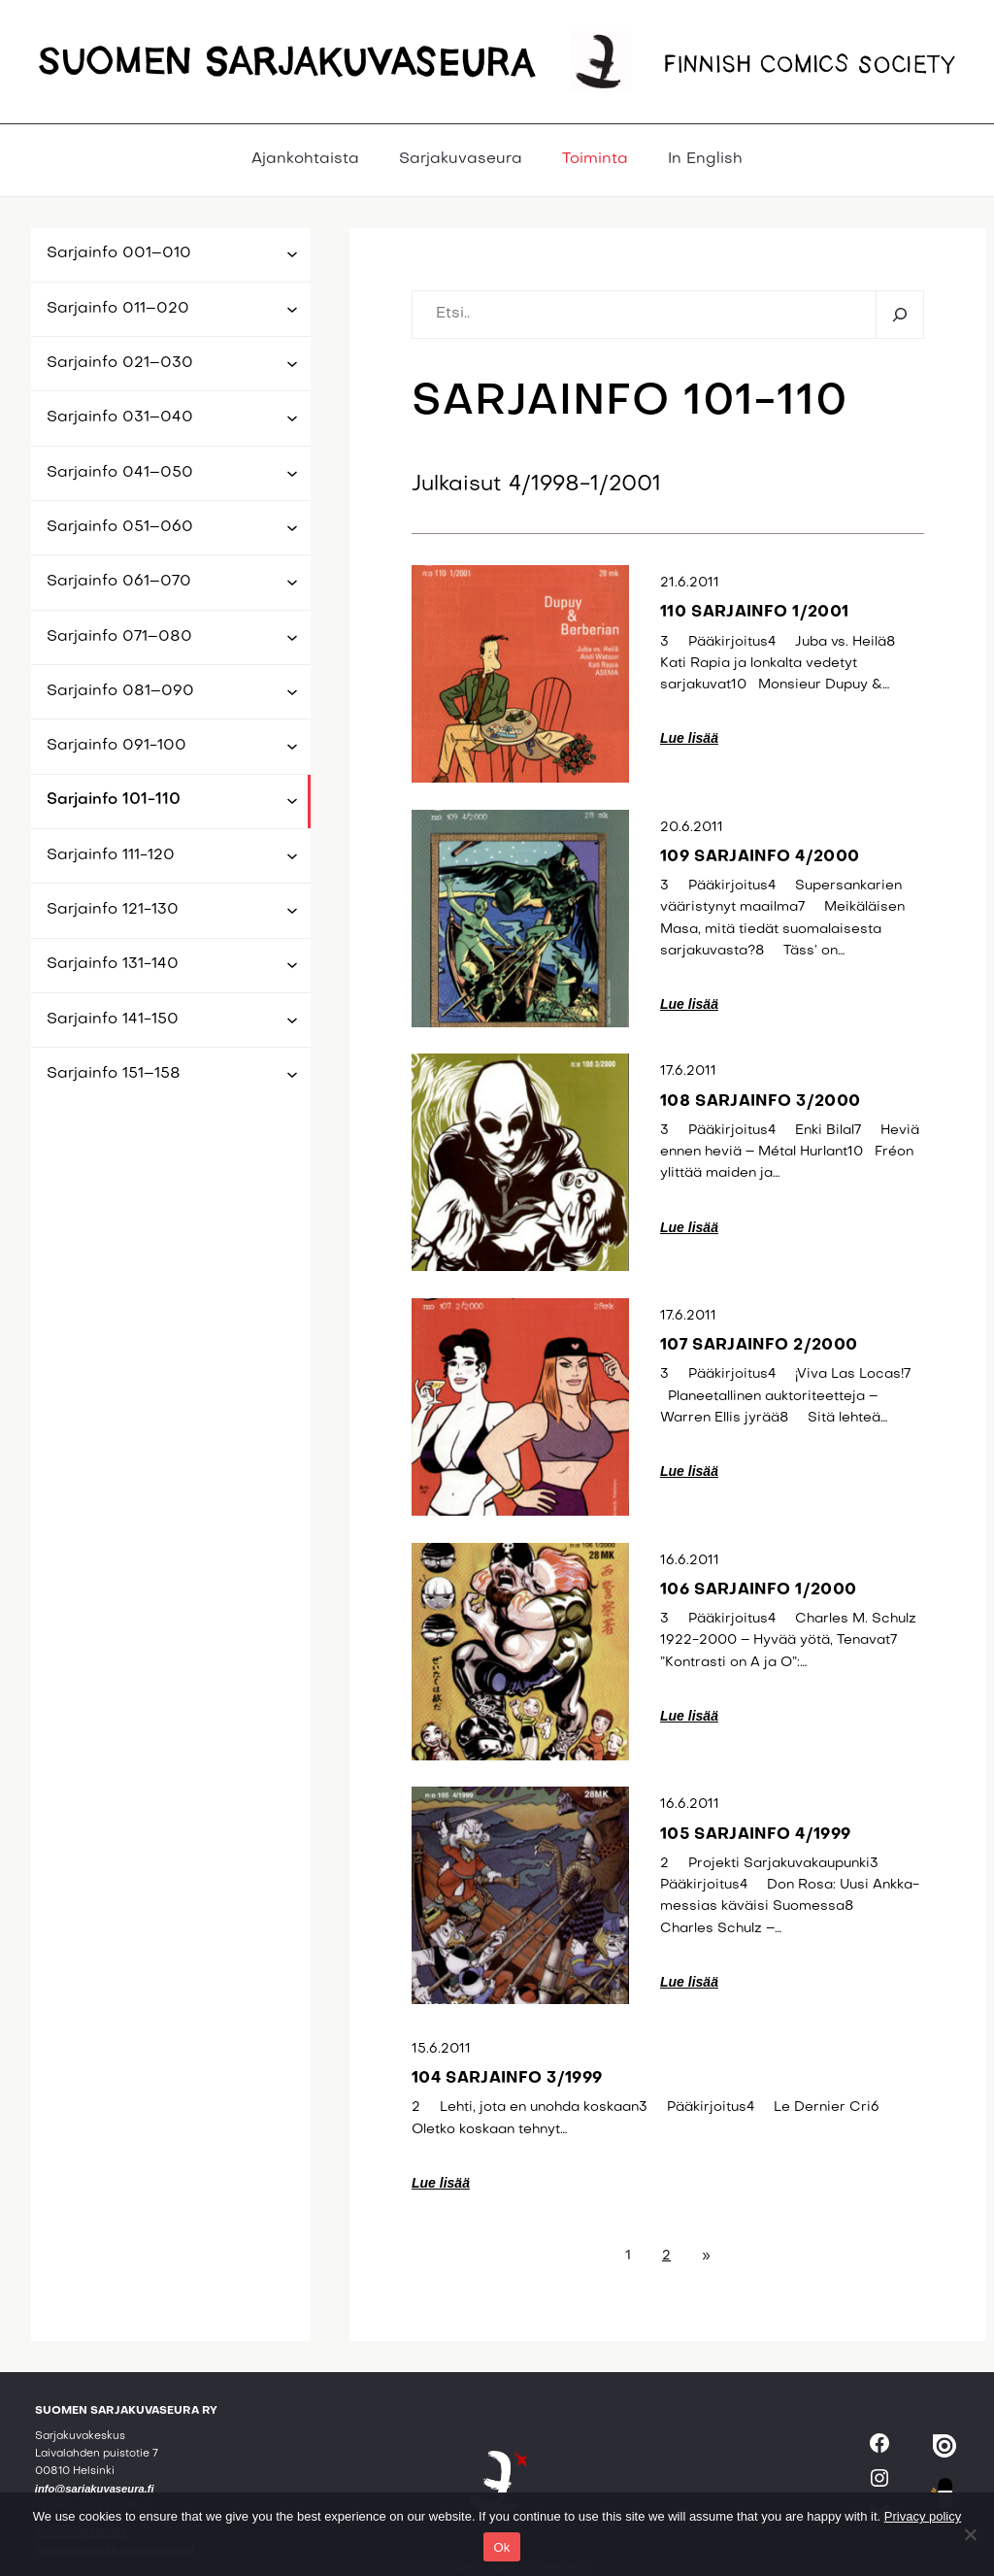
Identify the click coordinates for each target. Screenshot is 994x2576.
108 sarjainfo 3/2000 (760, 1102)
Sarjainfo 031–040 (120, 417)
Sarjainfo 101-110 (114, 800)
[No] (969, 2534)
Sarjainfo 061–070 (119, 581)
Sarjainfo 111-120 (111, 855)
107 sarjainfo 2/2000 (758, 1346)
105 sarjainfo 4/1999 (755, 1835)
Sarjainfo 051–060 (120, 527)
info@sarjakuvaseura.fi (94, 2488)
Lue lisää (689, 738)
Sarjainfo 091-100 (116, 745)
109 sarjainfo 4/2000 (759, 857)
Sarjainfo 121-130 (113, 910)
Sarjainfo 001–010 (119, 253)
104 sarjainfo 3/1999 (507, 2079)
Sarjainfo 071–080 (119, 637)
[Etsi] (899, 315)
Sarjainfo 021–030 (120, 363)
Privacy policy (922, 2516)
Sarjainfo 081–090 (120, 691)
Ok (501, 2547)
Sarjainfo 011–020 (118, 309)
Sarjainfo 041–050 (120, 473)
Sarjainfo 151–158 (114, 1074)
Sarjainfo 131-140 (113, 964)
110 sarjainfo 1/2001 (754, 612)
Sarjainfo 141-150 (113, 1019)
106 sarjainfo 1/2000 (758, 1590)
